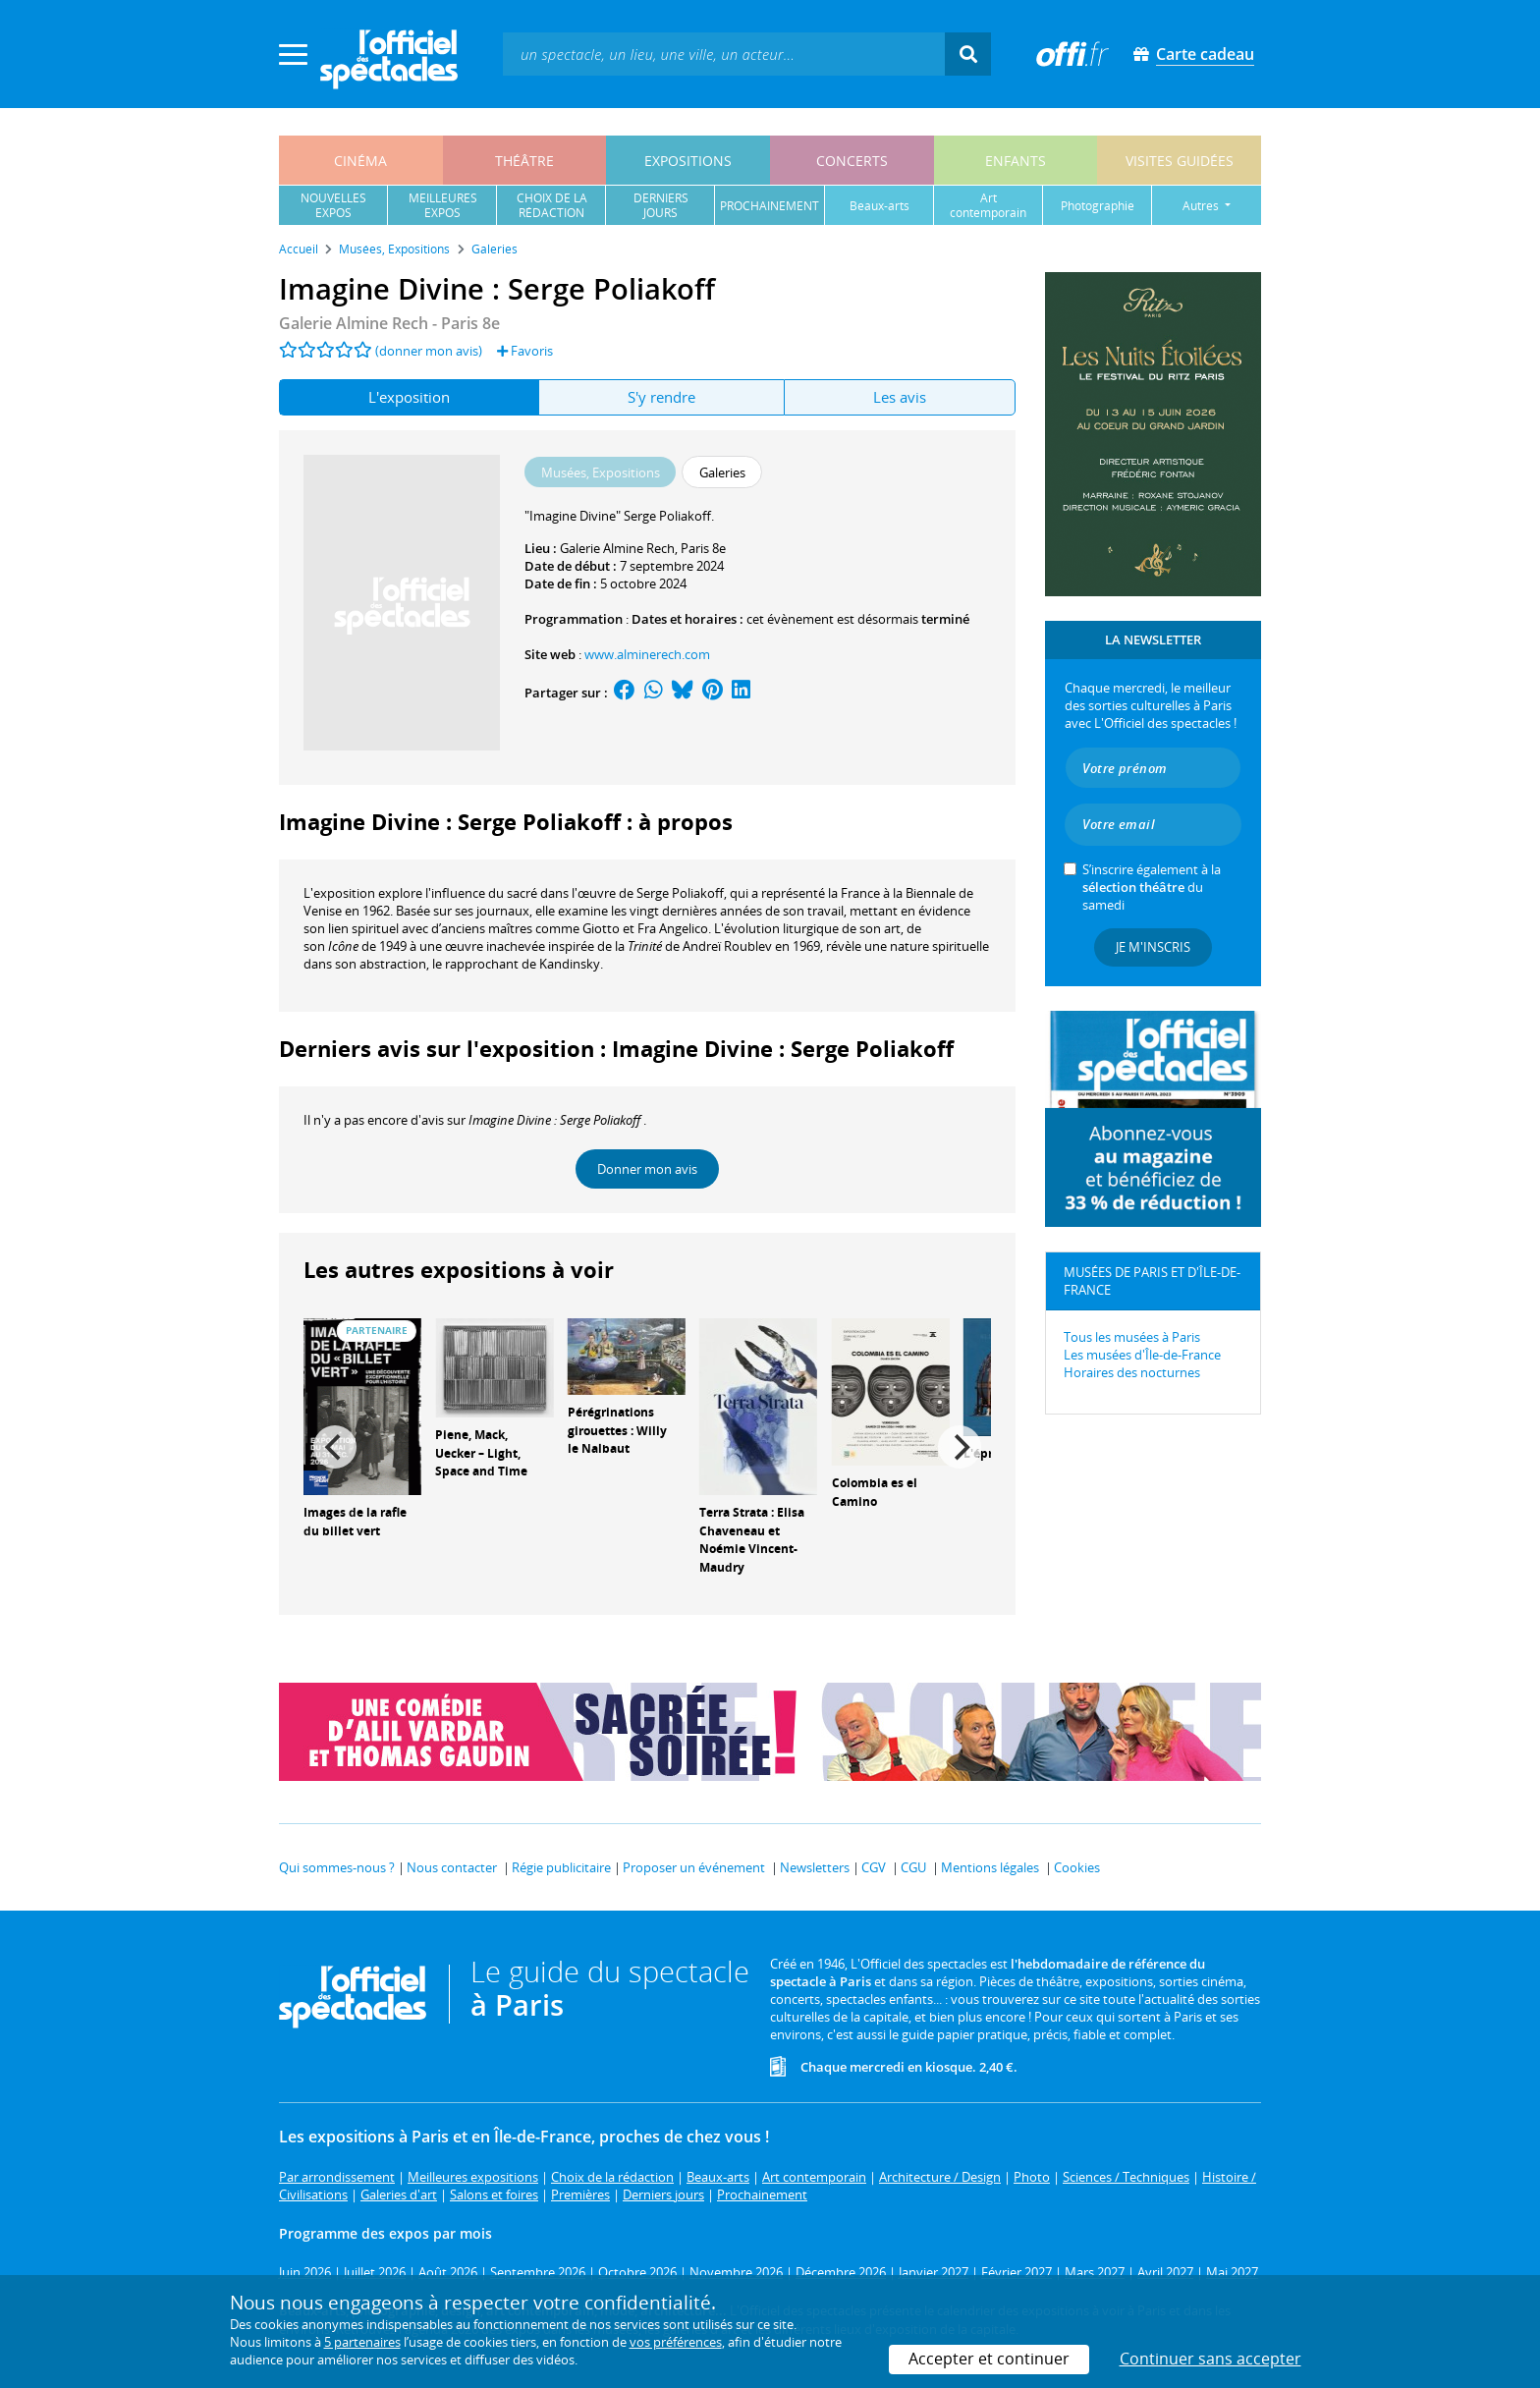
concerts (852, 160)
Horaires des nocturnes (1132, 1372)
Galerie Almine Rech (617, 548)
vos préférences (676, 2342)
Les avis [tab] (899, 397)
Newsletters (815, 1867)
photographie (1097, 205)
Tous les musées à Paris (1132, 1337)
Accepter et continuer (989, 2358)
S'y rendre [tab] (661, 397)
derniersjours (660, 205)
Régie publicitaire (561, 1867)
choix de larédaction (552, 205)
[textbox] (724, 53)
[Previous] (335, 1447)
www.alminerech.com (647, 654)
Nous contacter (452, 1867)
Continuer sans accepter (1210, 2358)
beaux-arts (879, 205)
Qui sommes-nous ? (337, 1867)
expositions (688, 160)
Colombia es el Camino (874, 1492)
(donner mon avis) (428, 351)
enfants (1015, 160)
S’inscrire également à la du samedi (1151, 887)
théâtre (524, 160)
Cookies (1077, 1867)
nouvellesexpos (333, 205)
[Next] (959, 1447)
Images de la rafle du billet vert (355, 1521)
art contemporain (988, 205)
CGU (913, 1867)
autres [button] (1202, 205)
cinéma (360, 160)
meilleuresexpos (443, 205)
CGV (873, 1867)
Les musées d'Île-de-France (1142, 1354)
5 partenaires (362, 2342)
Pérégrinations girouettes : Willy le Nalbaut (617, 1431)
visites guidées (1180, 160)
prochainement (769, 205)
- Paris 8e (389, 323)
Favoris (525, 351)
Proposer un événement (694, 1867)
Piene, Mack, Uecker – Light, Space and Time (481, 1453)
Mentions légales (990, 1867)
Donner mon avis (647, 1169)
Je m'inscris (1153, 947)
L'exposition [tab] (409, 397)
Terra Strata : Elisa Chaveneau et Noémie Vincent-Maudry (751, 1540)
